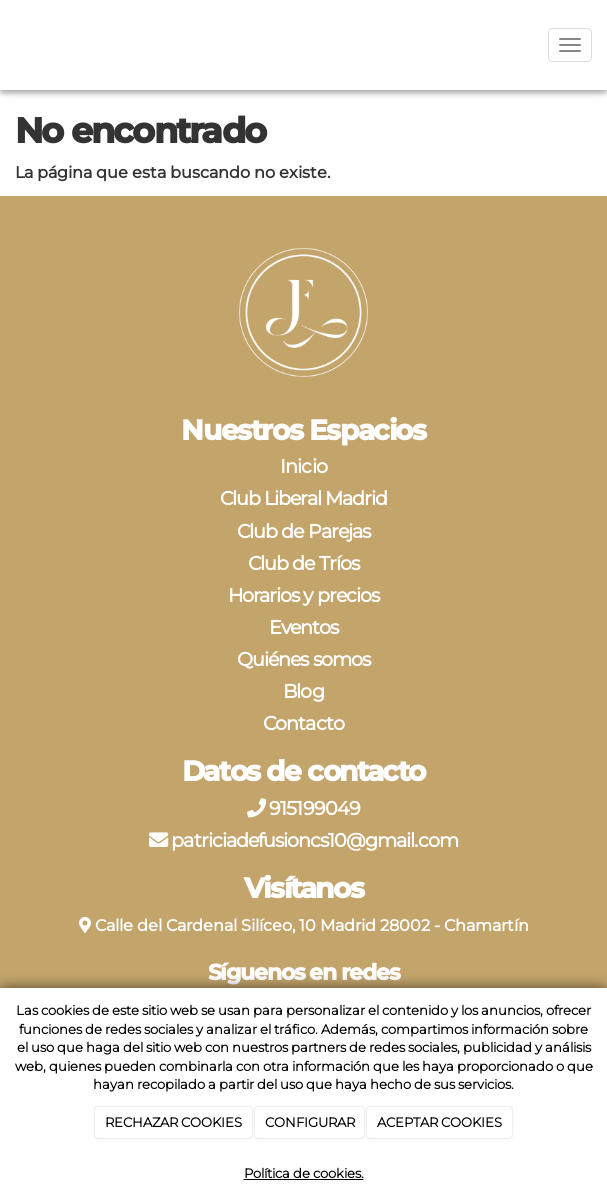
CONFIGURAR (310, 1122)
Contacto (303, 723)
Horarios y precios (303, 595)
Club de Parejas (303, 531)
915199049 (314, 808)
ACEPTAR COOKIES (439, 1122)
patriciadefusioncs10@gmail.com (314, 840)
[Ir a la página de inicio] (10, 45)
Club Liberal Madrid (303, 498)
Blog (303, 691)
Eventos (303, 627)
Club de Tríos (303, 563)
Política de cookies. (304, 1173)
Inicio (303, 466)
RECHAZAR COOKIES (173, 1122)
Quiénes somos (303, 659)
